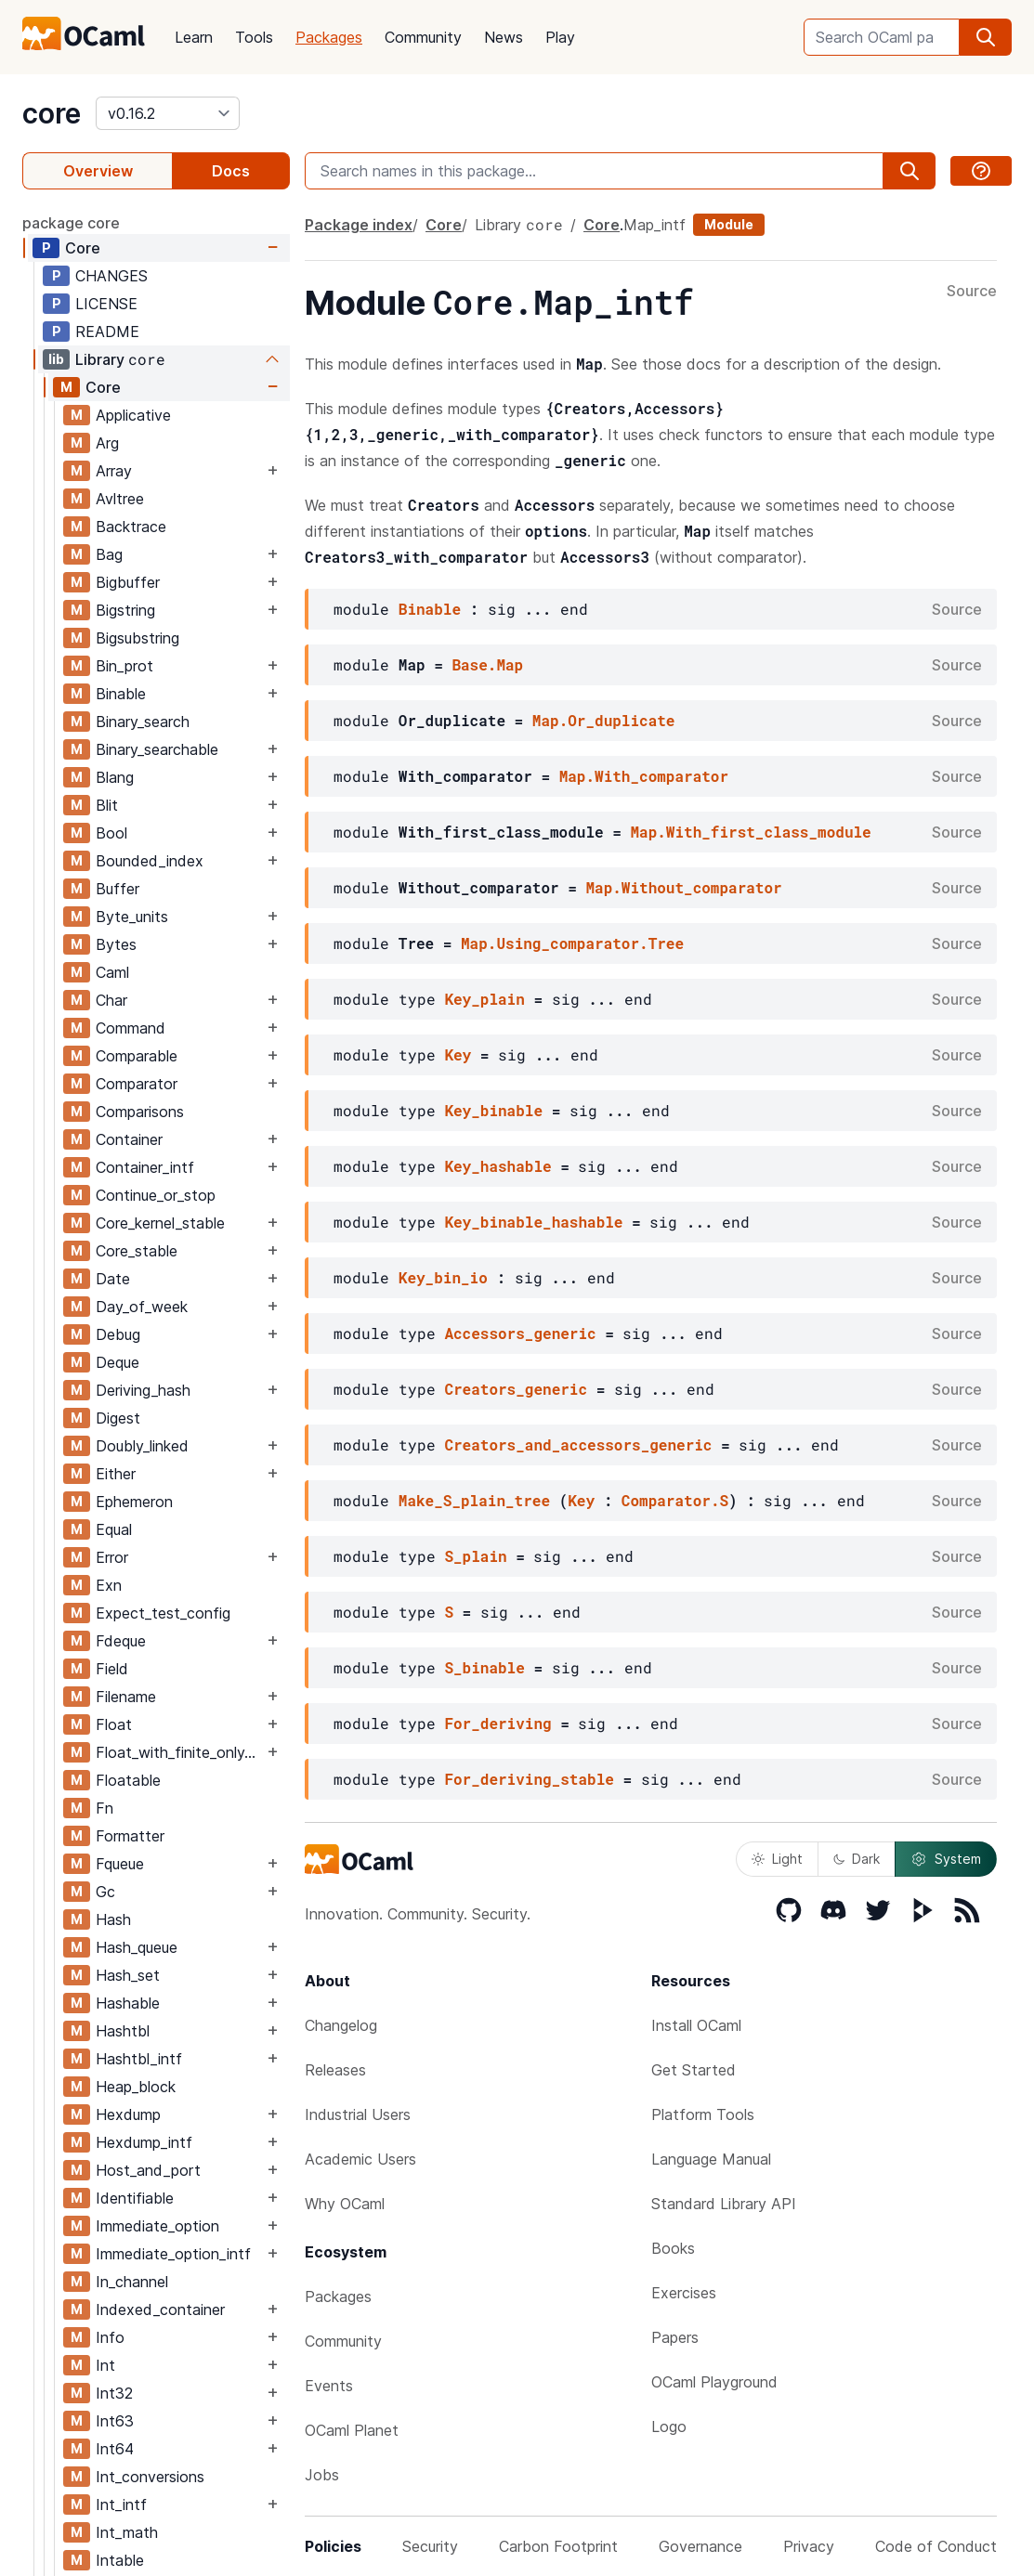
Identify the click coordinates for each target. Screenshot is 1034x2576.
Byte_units (132, 916)
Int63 (115, 2421)
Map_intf (654, 224)
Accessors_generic (520, 1333)
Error (112, 1557)
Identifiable (135, 2198)
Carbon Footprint (558, 2546)
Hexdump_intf (144, 2142)
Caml (112, 972)
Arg (107, 443)
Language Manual (711, 2159)
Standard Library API (723, 2203)
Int (105, 2365)
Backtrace (131, 526)
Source (972, 291)
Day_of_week (142, 1306)
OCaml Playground (714, 2382)
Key (457, 1054)
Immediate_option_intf (173, 2253)
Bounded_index (149, 861)
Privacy (808, 2546)
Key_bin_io (443, 1277)
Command (130, 1028)
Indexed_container (160, 2309)
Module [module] (728, 224)
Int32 (114, 2393)
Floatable (128, 1780)
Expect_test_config (163, 1613)
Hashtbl (123, 2031)
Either (116, 1473)
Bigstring (125, 610)
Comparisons (140, 1111)
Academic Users (360, 2159)
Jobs (322, 2474)
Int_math (127, 2532)
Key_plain (484, 998)
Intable (120, 2560)
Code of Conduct (936, 2546)
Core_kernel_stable (160, 1223)
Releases (335, 2070)
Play (560, 37)
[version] (168, 113)
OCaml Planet (352, 2430)
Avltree (120, 498)
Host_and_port (148, 2170)
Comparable (136, 1056)
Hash (113, 1919)
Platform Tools (702, 2114)
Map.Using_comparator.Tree (572, 943)
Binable (121, 693)
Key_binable (493, 1110)
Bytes (116, 944)
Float (114, 1724)
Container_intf (145, 1167)
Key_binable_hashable (533, 1221)
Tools (254, 37)
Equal (114, 1529)
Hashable (128, 2003)
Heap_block (136, 2086)
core (51, 113)
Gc (105, 1891)
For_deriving (497, 1723)
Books (673, 2248)
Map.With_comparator (643, 776)
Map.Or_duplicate (603, 720)
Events (329, 2385)
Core (82, 248)
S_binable (484, 1667)
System (945, 1859)
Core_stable (136, 1251)
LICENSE (106, 303)
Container (129, 1139)
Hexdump (128, 2114)
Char (111, 1000)
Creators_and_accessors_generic (578, 1444)
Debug (118, 1334)
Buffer (117, 888)
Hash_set (128, 1975)
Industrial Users (358, 2114)
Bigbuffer (128, 582)
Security (430, 2546)
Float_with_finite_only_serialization (179, 1752)
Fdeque (121, 1641)
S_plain (475, 1556)
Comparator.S (675, 1500)
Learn (194, 37)
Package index (358, 224)
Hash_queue (136, 1947)
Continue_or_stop (156, 1195)
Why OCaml (345, 2203)
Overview (98, 171)
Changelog (341, 2025)
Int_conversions (150, 2476)
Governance (700, 2546)
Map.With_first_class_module (750, 831)
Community (423, 37)
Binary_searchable (157, 749)
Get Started (693, 2070)
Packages (328, 37)
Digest (118, 1418)
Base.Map (487, 664)
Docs (231, 171)
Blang (115, 777)
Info (110, 2337)
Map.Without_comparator (683, 887)
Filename (126, 1696)
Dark (856, 1859)
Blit (107, 805)
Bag (109, 554)
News (503, 37)
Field (112, 1668)
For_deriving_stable (528, 1779)
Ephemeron (134, 1501)
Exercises (683, 2292)
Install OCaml (696, 2025)
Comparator (136, 1083)
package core (71, 223)
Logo (669, 2426)
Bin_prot (124, 666)
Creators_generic (515, 1389)
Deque (117, 1362)
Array (114, 471)
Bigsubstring (137, 638)
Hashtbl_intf (139, 2058)
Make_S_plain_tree (474, 1500)
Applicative (133, 415)
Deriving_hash (143, 1390)
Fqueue (120, 1863)
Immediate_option (157, 2226)
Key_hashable (497, 1166)
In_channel (132, 2281)
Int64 (115, 2448)
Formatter (130, 1836)
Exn (109, 1585)
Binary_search (143, 721)
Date (113, 1278)
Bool (111, 833)
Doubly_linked (142, 1446)
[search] (986, 37)
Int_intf (121, 2504)
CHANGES (111, 276)
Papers (675, 2337)
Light (777, 1859)
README (107, 331)
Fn (104, 1808)
